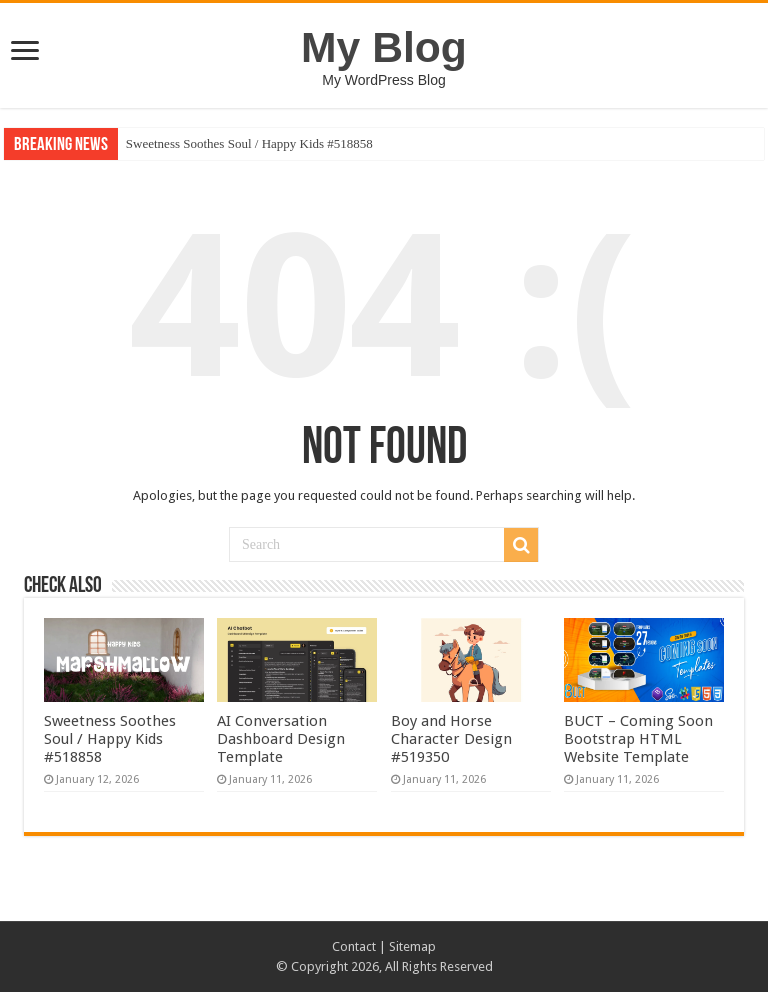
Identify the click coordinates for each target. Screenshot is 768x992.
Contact (354, 946)
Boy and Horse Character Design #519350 (451, 739)
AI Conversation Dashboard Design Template (281, 739)
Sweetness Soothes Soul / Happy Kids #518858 (249, 143)
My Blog (384, 47)
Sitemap (412, 946)
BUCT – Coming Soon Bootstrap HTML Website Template (638, 739)
